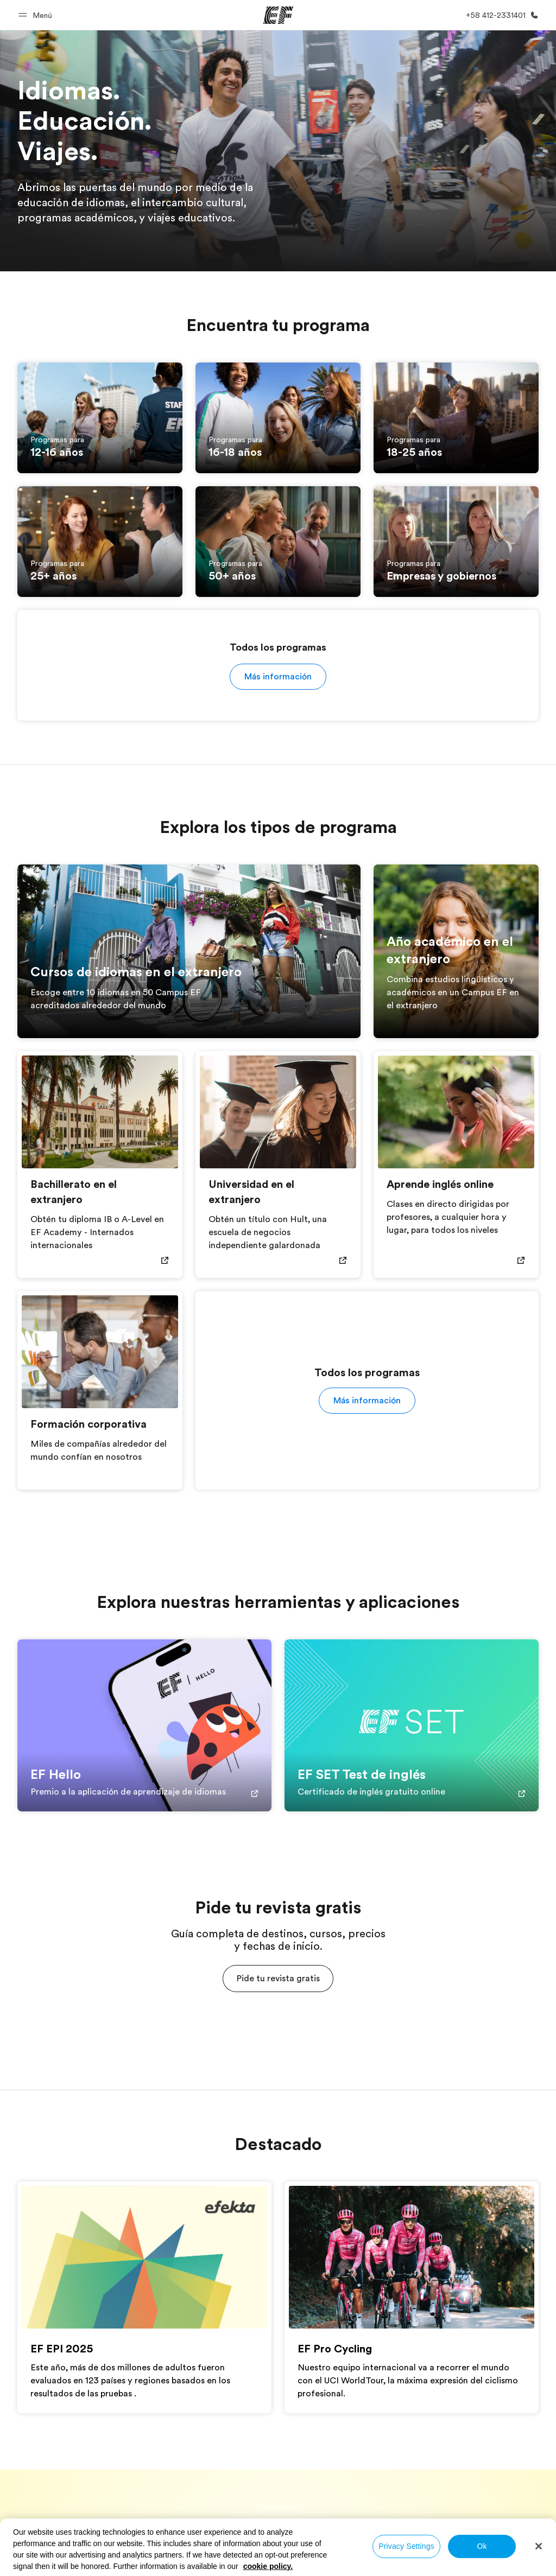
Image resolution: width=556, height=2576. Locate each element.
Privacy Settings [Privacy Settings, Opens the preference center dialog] (406, 2546)
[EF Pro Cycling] (411, 2257)
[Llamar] (500, 15)
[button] (36, 15)
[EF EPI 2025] (144, 2257)
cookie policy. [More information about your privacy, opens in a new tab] (268, 2566)
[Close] (539, 2546)
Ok (481, 2546)
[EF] (278, 15)
